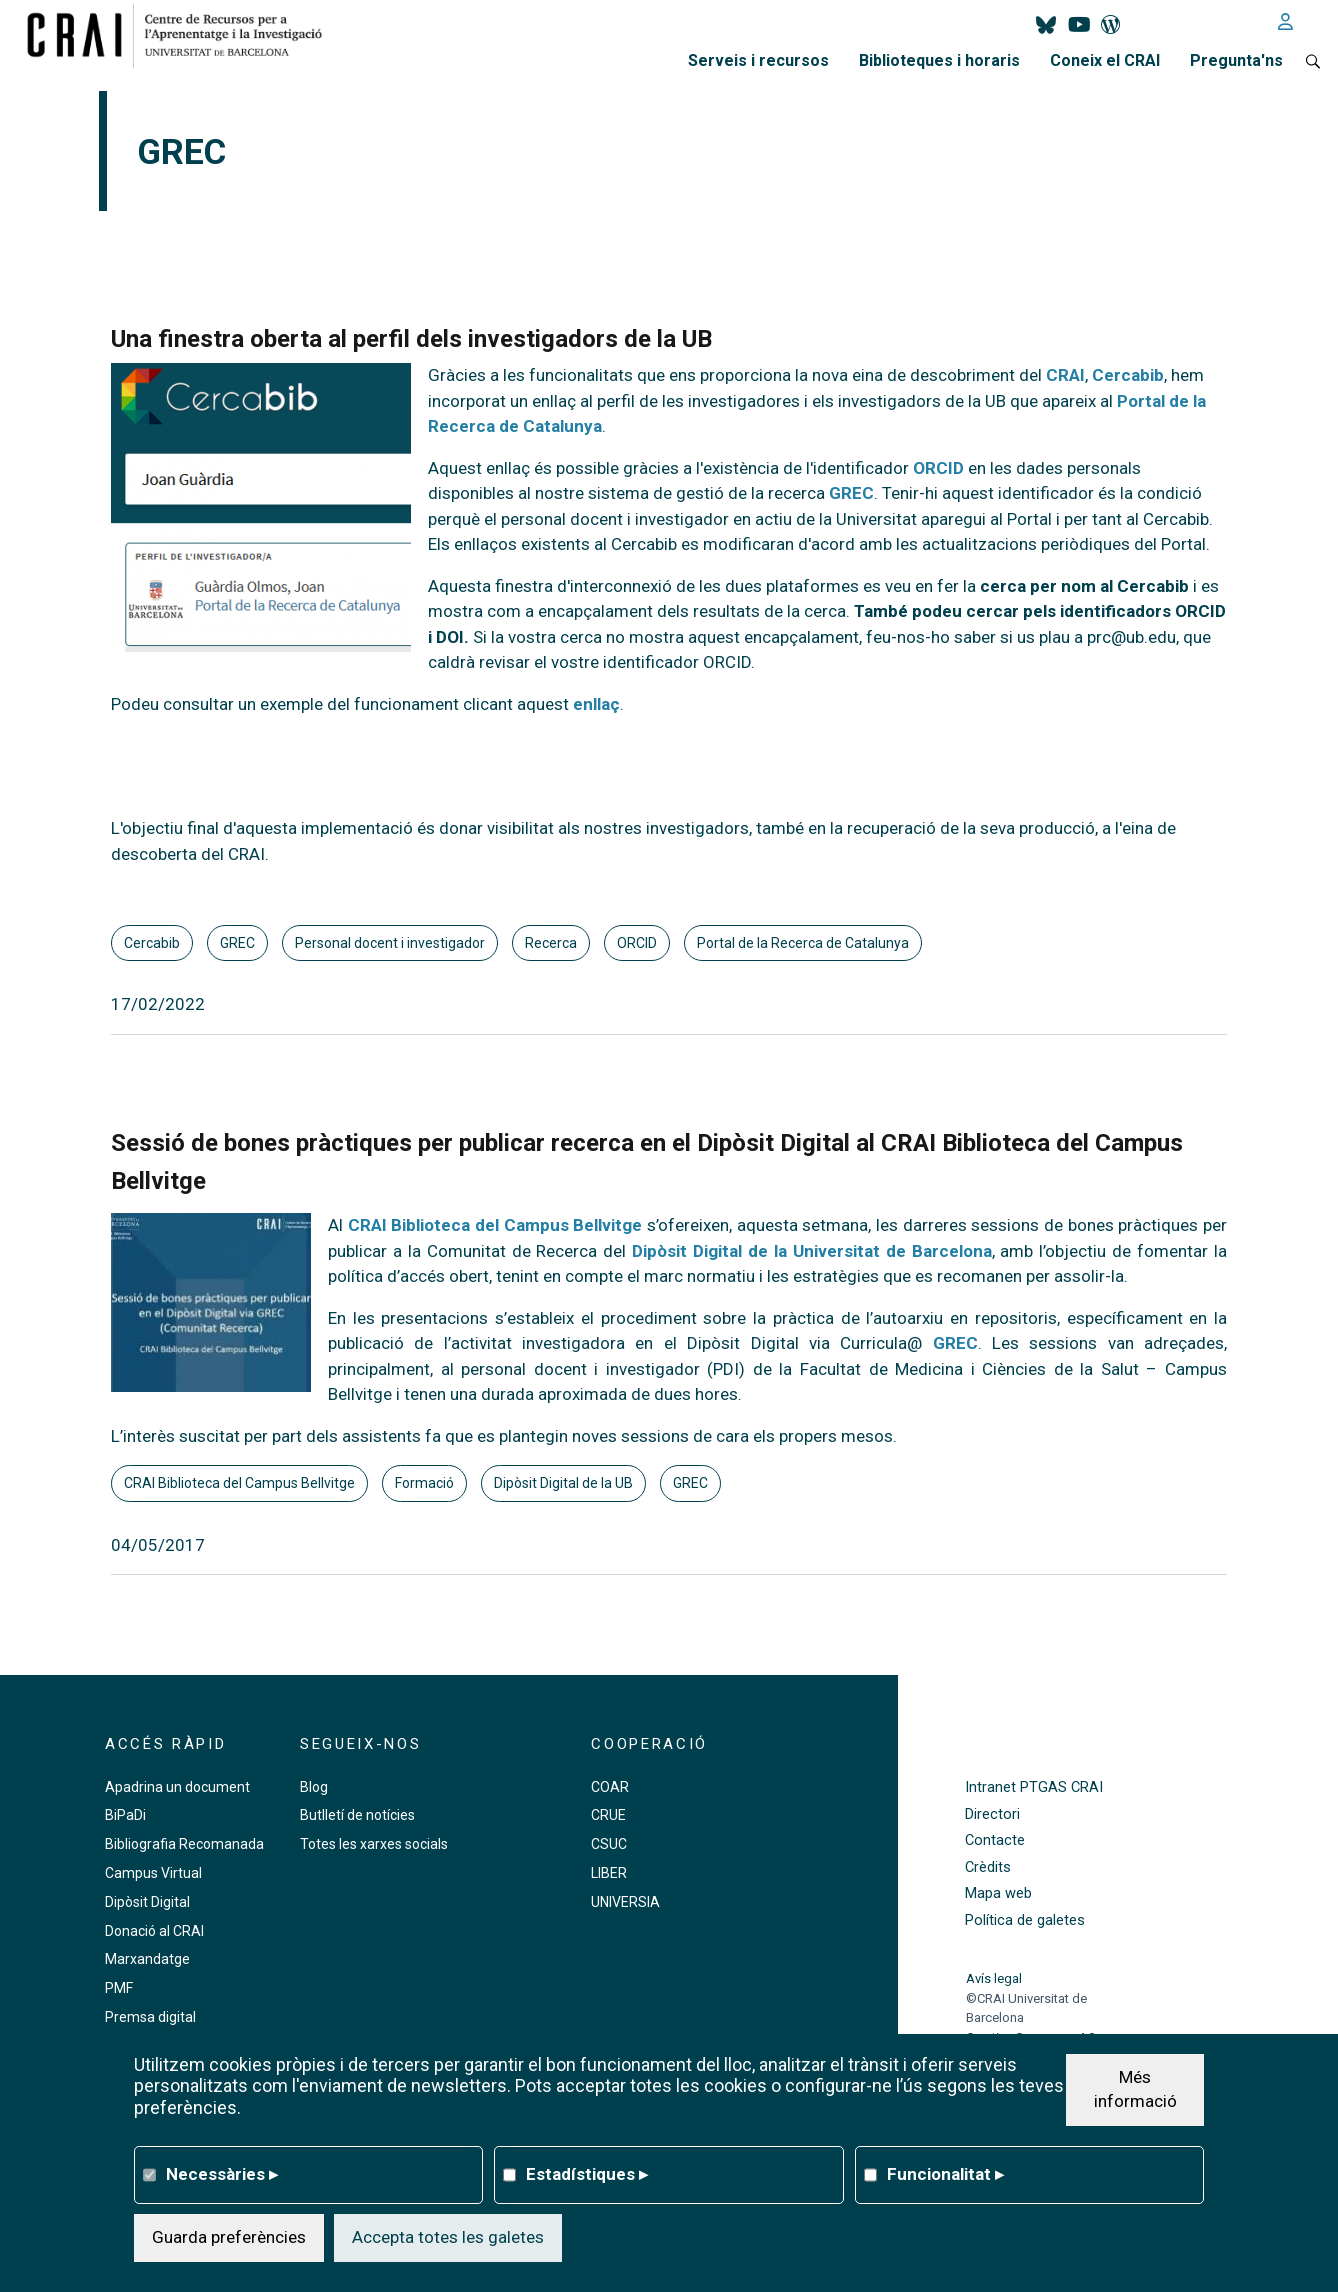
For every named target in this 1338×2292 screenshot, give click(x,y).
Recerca (551, 943)
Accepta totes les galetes (448, 2237)
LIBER (609, 1873)
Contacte (995, 1840)
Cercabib (152, 943)
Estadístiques (587, 2174)
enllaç (596, 704)
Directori (992, 1814)
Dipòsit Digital (147, 1902)
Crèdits (988, 1867)
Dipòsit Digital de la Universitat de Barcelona (811, 1251)
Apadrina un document (177, 1787)
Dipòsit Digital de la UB (563, 1483)
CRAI (1065, 375)
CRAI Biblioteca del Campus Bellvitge (495, 1225)
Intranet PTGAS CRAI (1034, 1787)
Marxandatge (147, 1959)
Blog (314, 1787)
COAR (610, 1787)
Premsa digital (150, 2017)
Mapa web (998, 1893)
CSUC (609, 1844)
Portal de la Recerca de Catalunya (803, 943)
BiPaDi (125, 1815)
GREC (237, 943)
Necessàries (222, 2174)
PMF (119, 1988)
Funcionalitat (945, 2174)
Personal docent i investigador (390, 943)
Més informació (1135, 2089)
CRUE (608, 1815)
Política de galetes (1025, 1920)
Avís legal (994, 1978)
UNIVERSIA (625, 1902)
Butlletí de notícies (357, 1815)
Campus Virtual (153, 1873)
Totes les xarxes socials (374, 1844)
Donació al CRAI (154, 1931)
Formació (424, 1483)
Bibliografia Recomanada (184, 1844)
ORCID (637, 943)
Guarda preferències (229, 2237)
